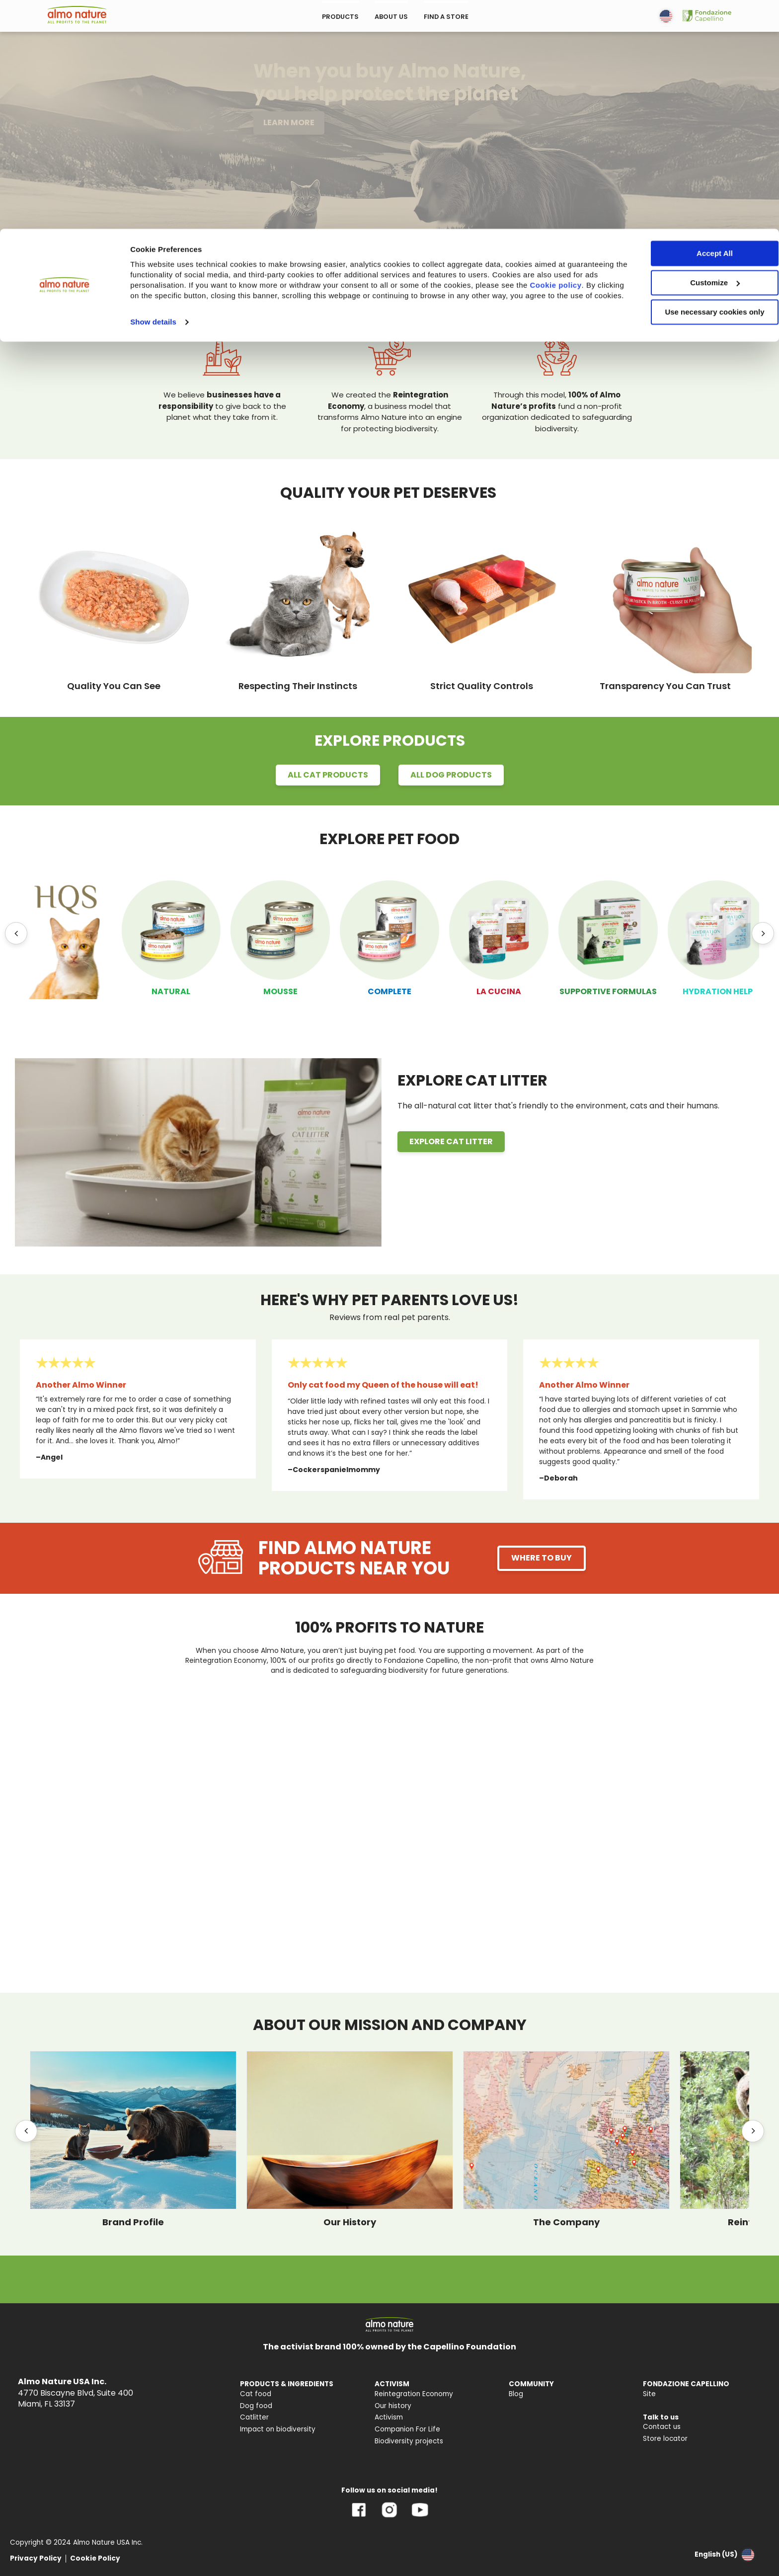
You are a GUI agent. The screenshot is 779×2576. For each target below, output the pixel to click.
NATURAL (171, 991)
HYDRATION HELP (718, 991)
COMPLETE (389, 991)
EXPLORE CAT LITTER (451, 1141)
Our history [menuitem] (393, 2406)
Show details (153, 103)
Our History (349, 2222)
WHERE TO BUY (541, 1557)
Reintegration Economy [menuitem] (414, 2394)
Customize (696, 54)
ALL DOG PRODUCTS (451, 775)
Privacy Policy (36, 2558)
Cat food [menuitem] (255, 2394)
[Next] (763, 933)
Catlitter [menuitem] (254, 2417)
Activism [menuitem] (389, 2417)
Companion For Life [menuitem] (407, 2429)
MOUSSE (280, 991)
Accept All (696, 24)
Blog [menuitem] (516, 2394)
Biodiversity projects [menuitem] (409, 2441)
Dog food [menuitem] (256, 2406)
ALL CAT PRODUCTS (328, 775)
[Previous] (16, 933)
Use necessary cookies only (696, 83)
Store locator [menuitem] (665, 2438)
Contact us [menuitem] (662, 2426)
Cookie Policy (95, 2558)
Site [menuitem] (649, 2394)
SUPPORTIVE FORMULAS (608, 991)
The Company (566, 2222)
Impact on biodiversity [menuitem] (277, 2429)
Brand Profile (133, 2222)
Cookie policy (169, 67)
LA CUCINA (498, 991)
